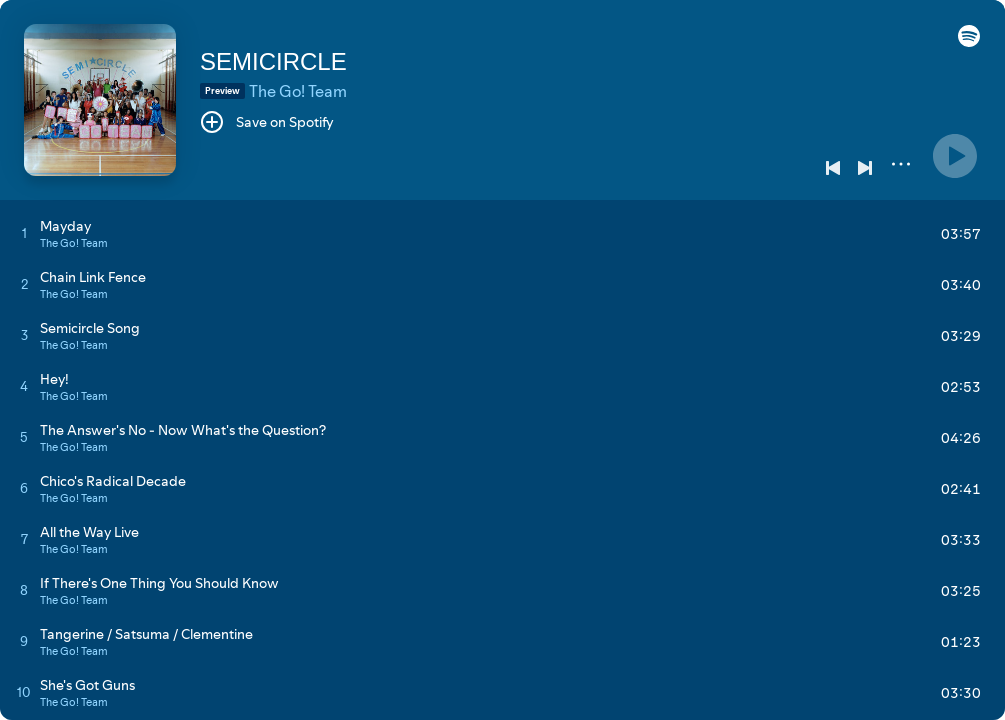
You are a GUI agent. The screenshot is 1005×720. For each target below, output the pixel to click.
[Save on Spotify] (267, 122)
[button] (969, 42)
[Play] (955, 156)
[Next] (865, 168)
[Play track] (24, 233)
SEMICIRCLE (273, 61)
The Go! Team (298, 91)
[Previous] (833, 168)
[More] (901, 164)
